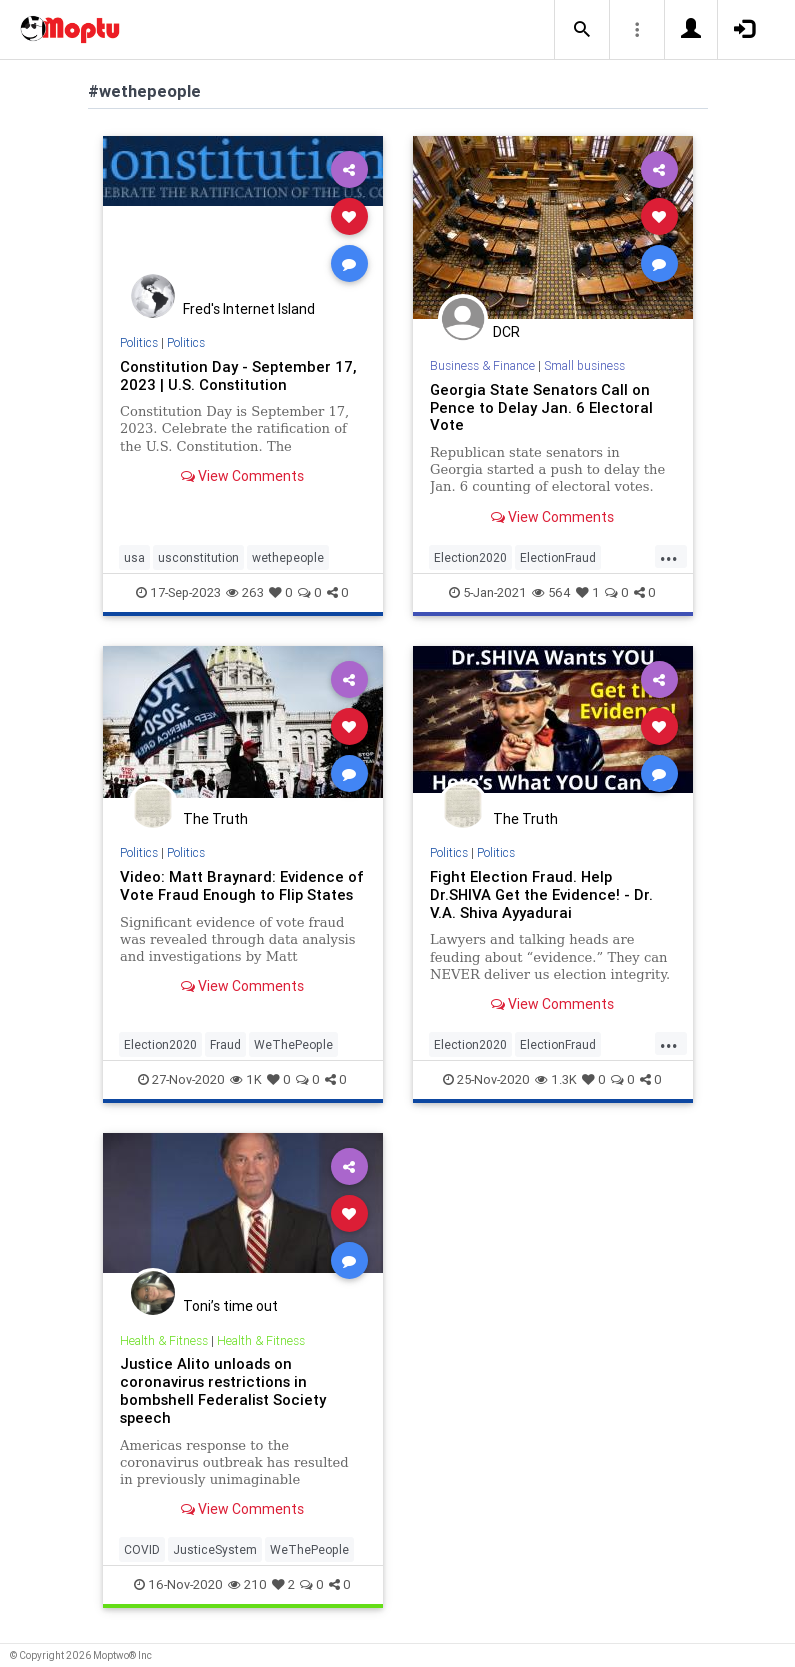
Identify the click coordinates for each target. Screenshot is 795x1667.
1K (246, 1079)
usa (134, 557)
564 (551, 592)
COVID (142, 1549)
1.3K (556, 1079)
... (669, 556)
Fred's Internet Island (249, 309)
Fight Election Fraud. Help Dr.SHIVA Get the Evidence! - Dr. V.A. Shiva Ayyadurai (541, 894)
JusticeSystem (215, 1549)
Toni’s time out (230, 1306)
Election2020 (470, 557)
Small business (584, 365)
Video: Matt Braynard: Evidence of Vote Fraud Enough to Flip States (242, 885)
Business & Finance (482, 365)
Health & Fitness (164, 1340)
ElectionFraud (558, 557)
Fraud (225, 1044)
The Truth (215, 819)
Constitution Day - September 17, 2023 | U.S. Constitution (238, 375)
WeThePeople (293, 1044)
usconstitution (198, 557)
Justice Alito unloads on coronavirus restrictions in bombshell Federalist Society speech (223, 1390)
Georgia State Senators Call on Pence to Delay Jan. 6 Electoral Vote (541, 407)
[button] (582, 30)
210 (247, 1584)
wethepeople (288, 557)
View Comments (242, 476)
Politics (139, 342)
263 (245, 592)
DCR (506, 332)
